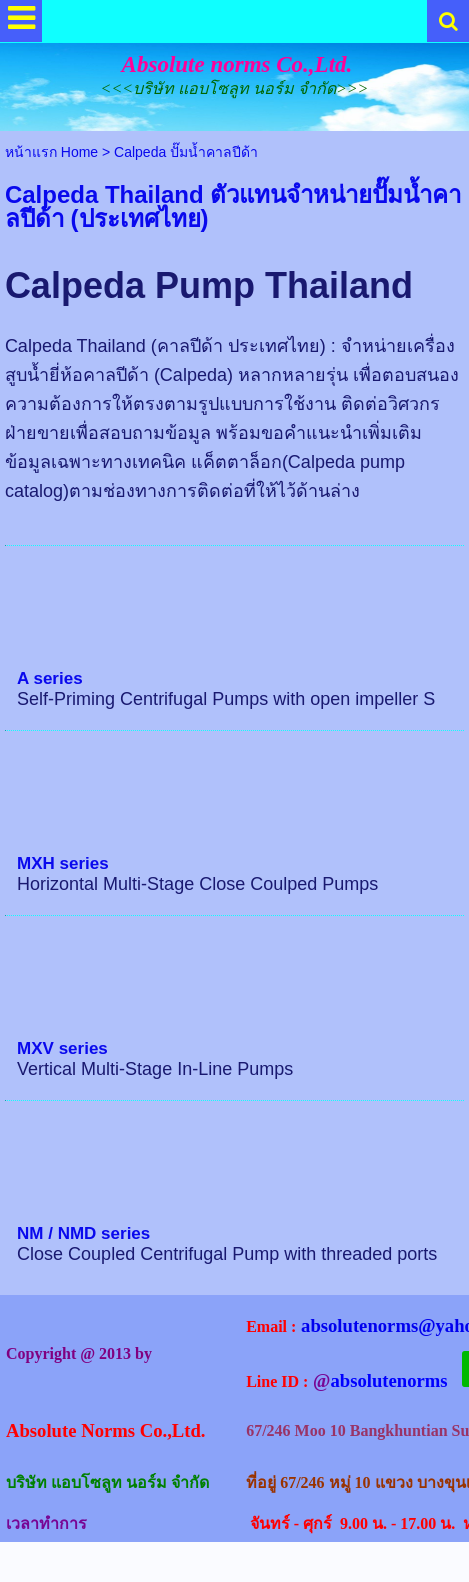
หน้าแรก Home (51, 152)
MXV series (62, 1048)
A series (50, 678)
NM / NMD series (83, 1233)
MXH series (63, 863)
